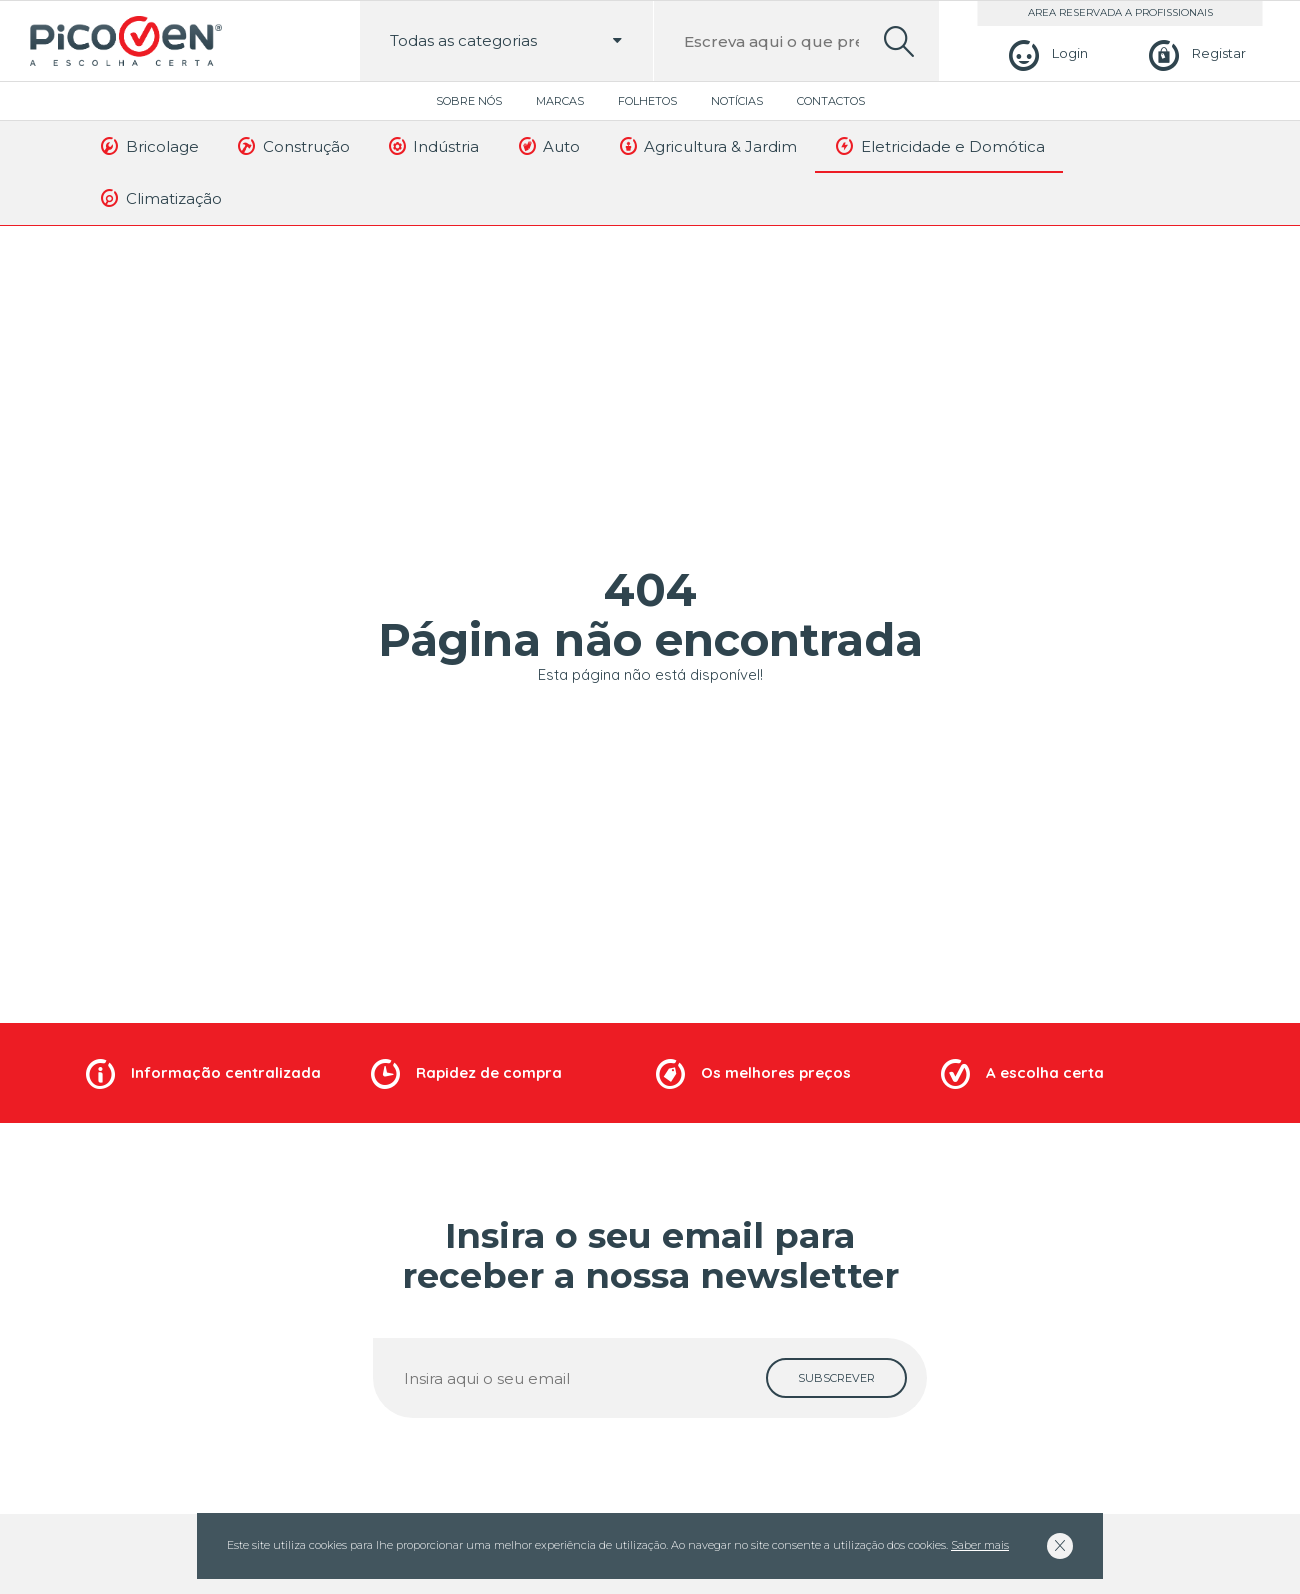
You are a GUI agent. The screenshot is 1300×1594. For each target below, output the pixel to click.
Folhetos (647, 101)
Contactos (831, 101)
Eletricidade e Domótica (939, 146)
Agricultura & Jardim (706, 146)
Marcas (560, 101)
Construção (292, 146)
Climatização (160, 198)
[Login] (1045, 53)
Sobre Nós (469, 101)
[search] (899, 41)
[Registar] (1194, 53)
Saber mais (980, 1545)
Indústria (433, 146)
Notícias (737, 101)
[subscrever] (836, 1378)
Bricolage (148, 146)
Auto (547, 146)
